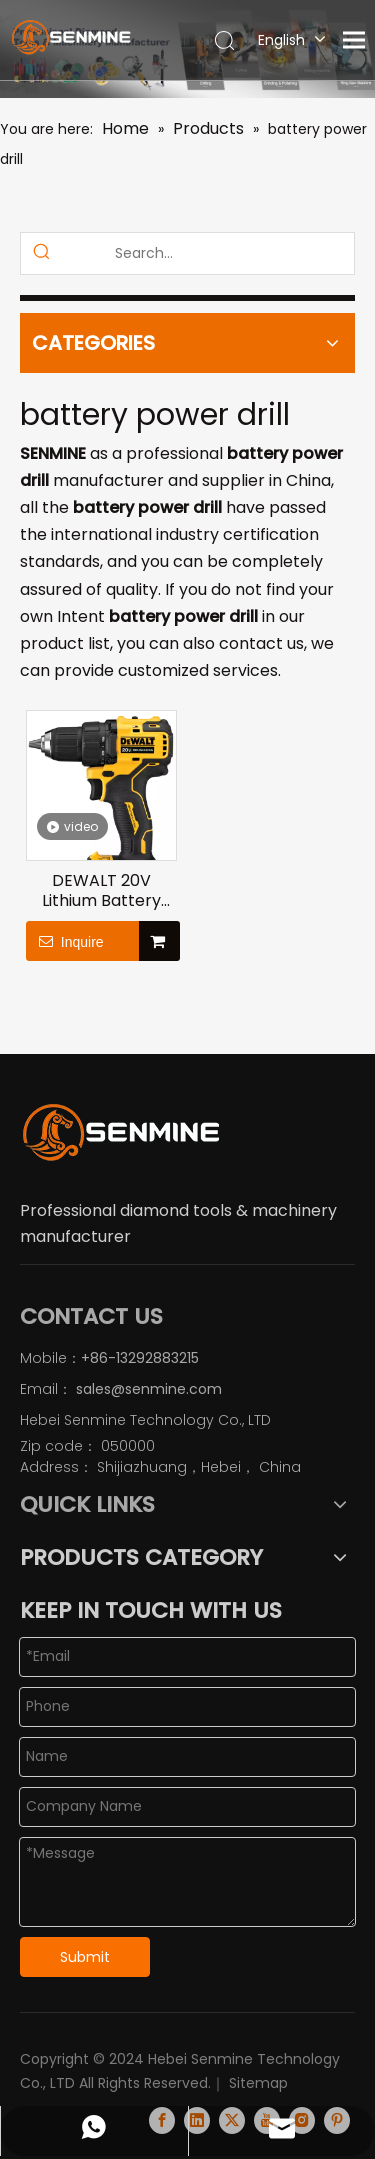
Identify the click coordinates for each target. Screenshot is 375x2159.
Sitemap (258, 2073)
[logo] (120, 1132)
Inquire (65, 941)
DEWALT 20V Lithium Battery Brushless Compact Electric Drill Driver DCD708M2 (101, 891)
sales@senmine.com (147, 1389)
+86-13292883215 (140, 1358)
